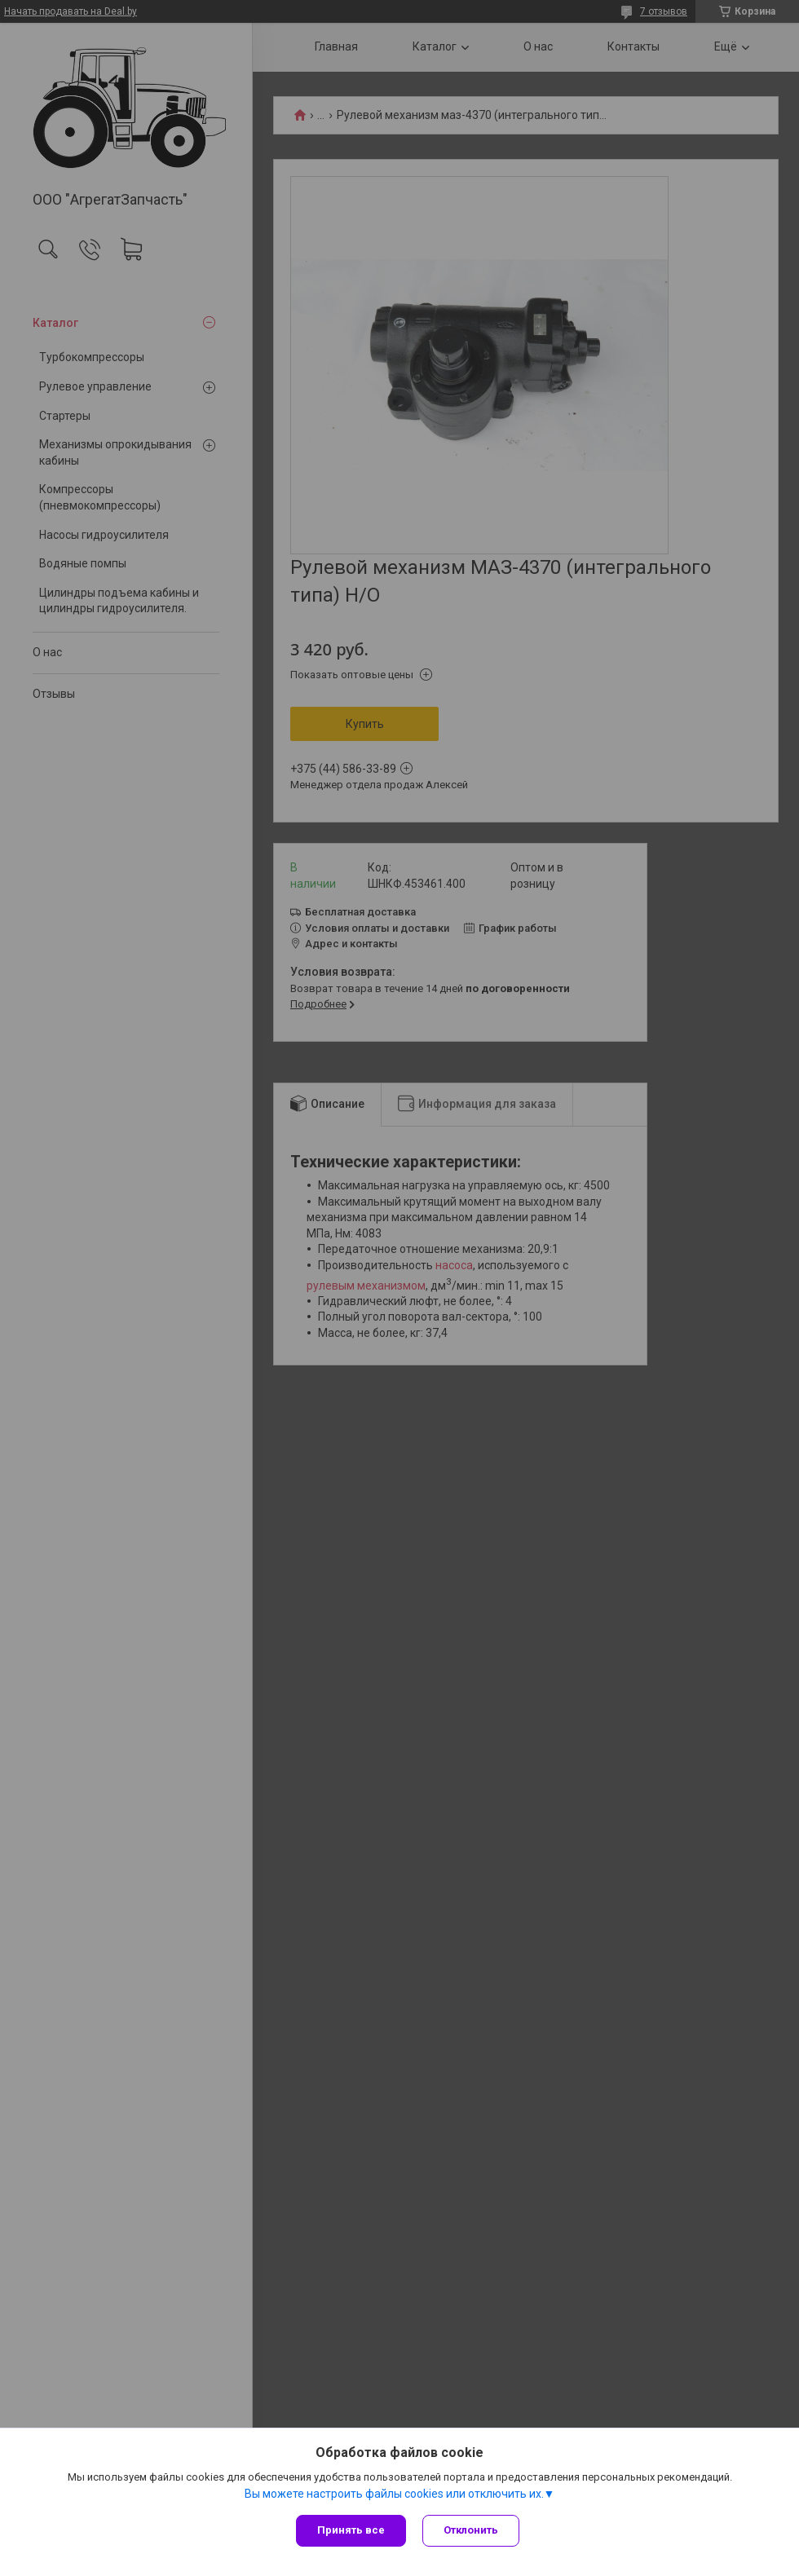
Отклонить (471, 2530)
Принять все (351, 2530)
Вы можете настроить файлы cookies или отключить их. (394, 2493)
